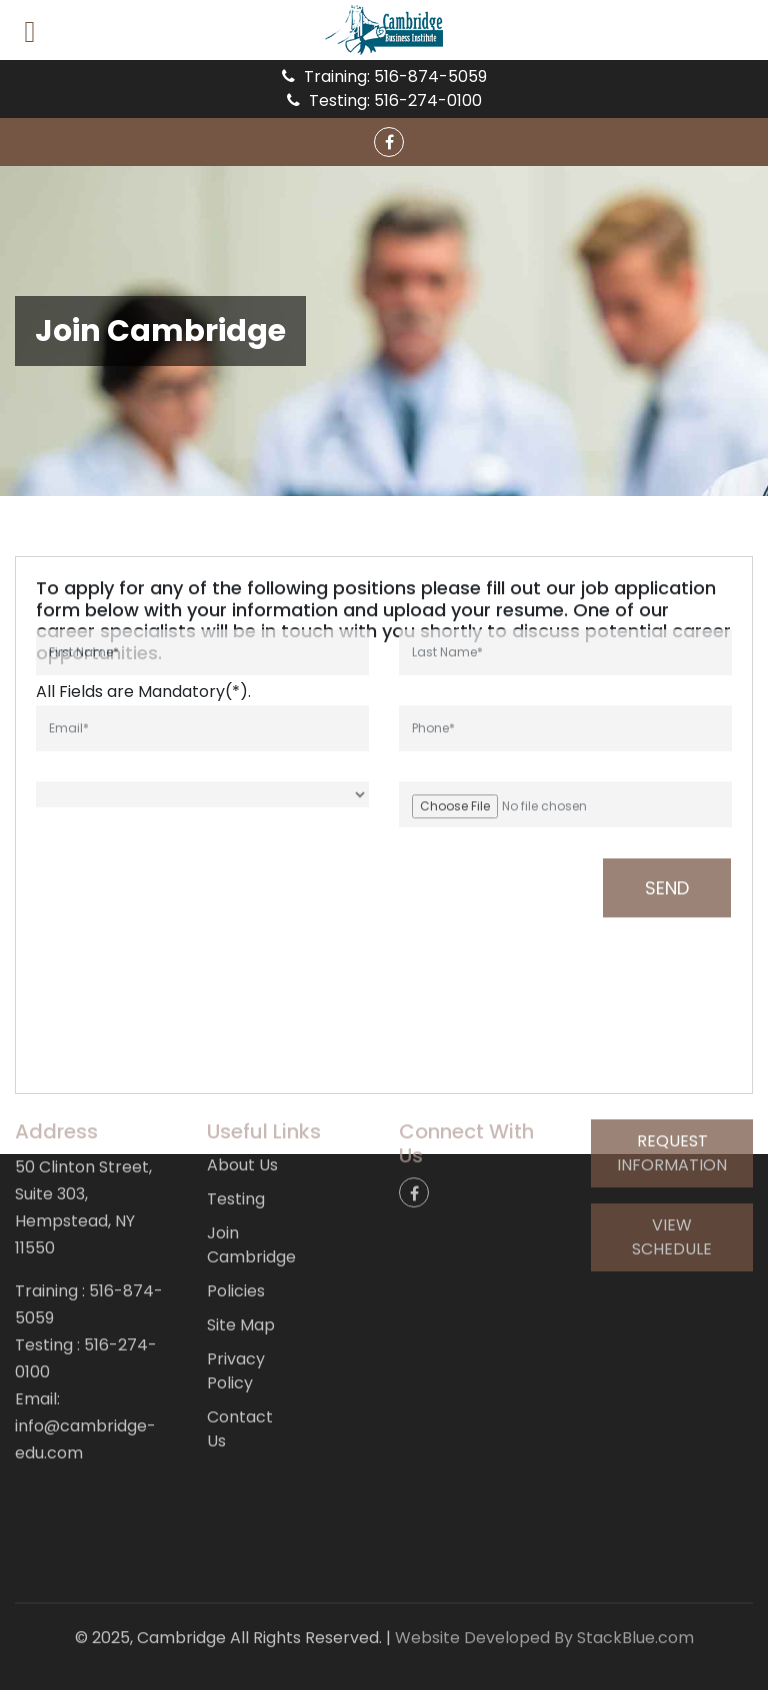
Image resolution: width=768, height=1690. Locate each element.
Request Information (672, 1090)
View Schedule (672, 1174)
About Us (242, 1102)
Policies (236, 1228)
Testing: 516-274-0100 (384, 100)
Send (667, 827)
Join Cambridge (251, 1182)
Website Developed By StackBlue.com (544, 1625)
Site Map (241, 1262)
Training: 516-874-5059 (384, 76)
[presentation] (153, 827)
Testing (236, 1136)
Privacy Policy (236, 1308)
